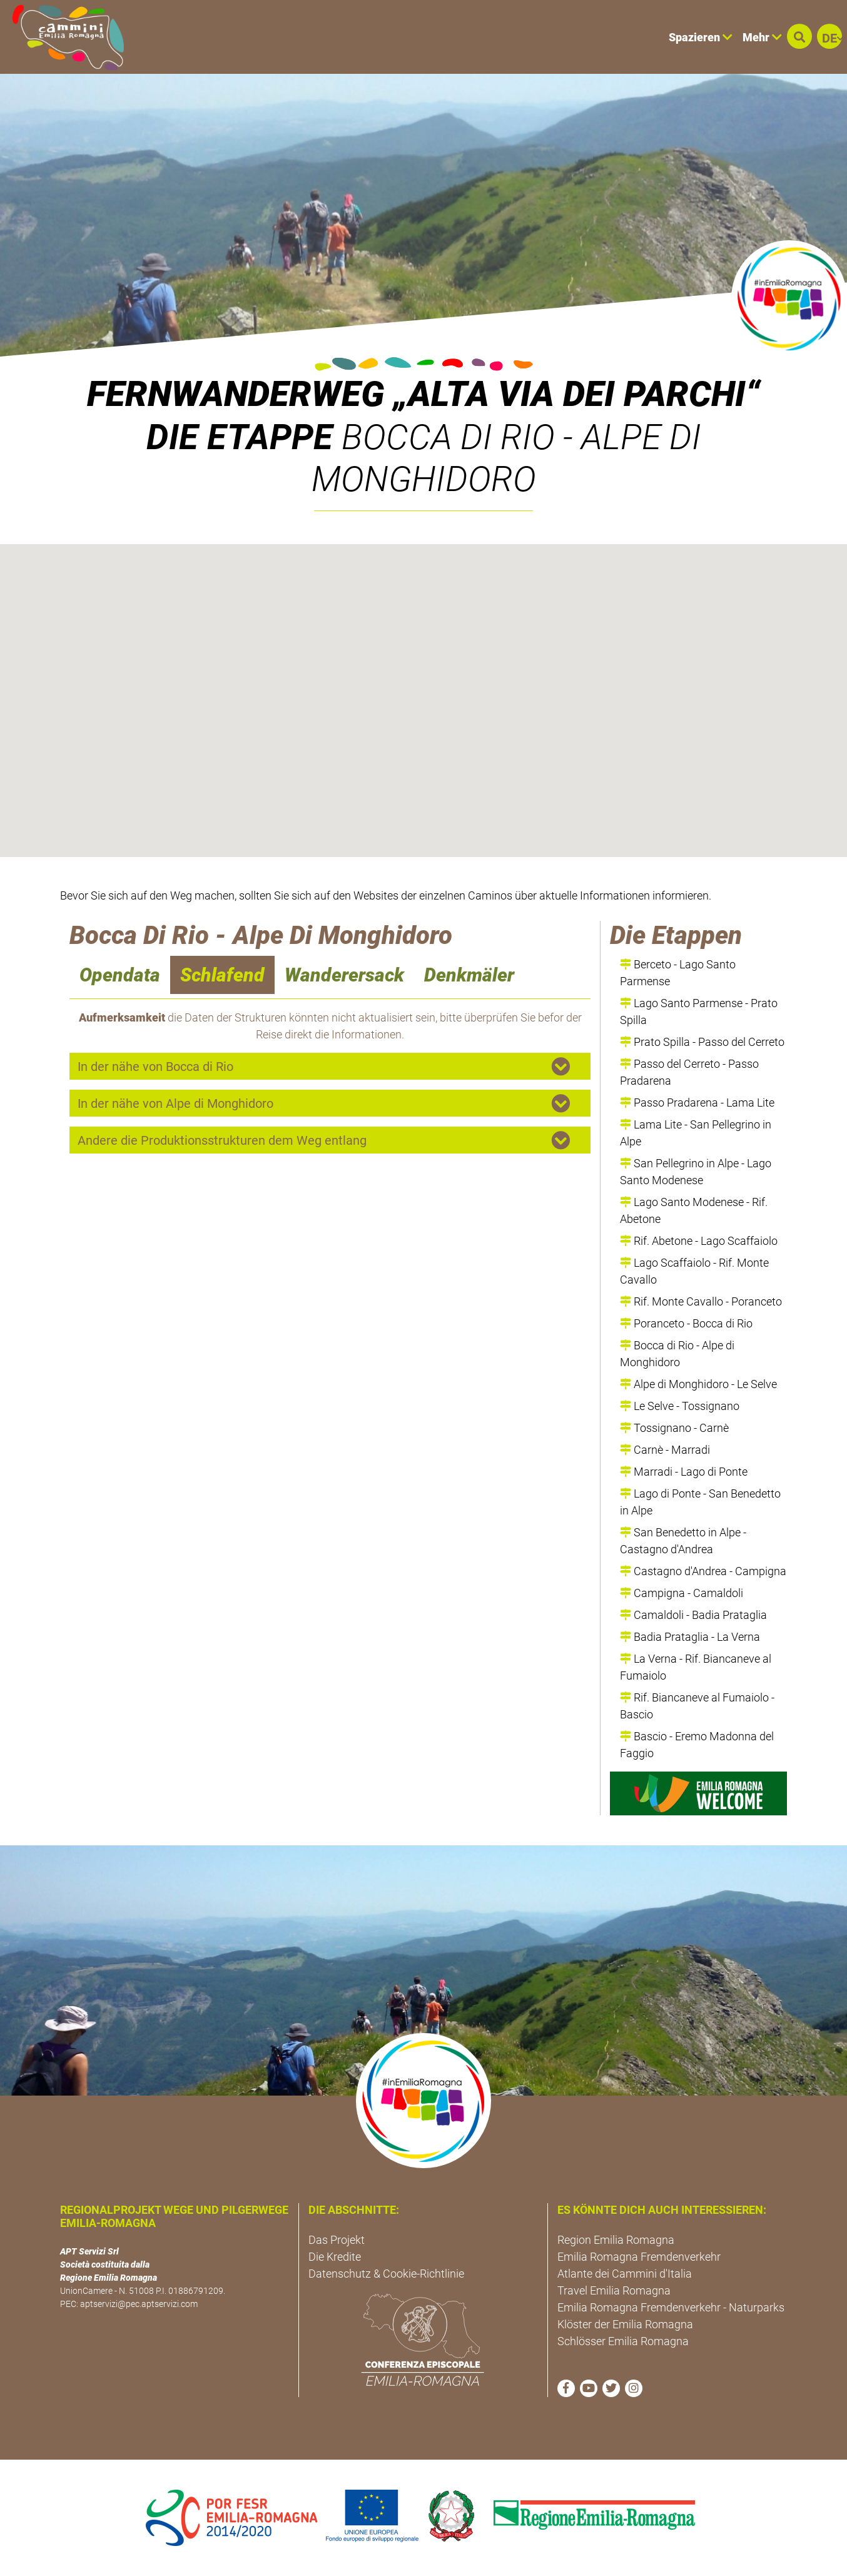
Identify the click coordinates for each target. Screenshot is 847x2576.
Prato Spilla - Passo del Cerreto (702, 1041)
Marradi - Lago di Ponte (684, 1471)
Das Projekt (336, 2239)
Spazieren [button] (701, 37)
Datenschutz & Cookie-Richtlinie (386, 2273)
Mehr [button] (762, 37)
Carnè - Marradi (665, 1449)
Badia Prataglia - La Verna (690, 1636)
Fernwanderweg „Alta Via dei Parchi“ (423, 394)
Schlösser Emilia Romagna (623, 2341)
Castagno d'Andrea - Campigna (703, 1571)
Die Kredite (334, 2256)
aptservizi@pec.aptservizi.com (139, 2304)
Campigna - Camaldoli (681, 1593)
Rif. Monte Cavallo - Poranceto (701, 1301)
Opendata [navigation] (119, 975)
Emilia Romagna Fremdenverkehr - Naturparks (670, 2307)
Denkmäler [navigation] (469, 975)
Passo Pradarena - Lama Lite (697, 1102)
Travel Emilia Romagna (614, 2290)
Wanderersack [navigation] (344, 975)
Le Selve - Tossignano (679, 1405)
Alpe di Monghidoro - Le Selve (698, 1384)
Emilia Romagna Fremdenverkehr (639, 2256)
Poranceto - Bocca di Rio (686, 1323)
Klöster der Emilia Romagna (625, 2324)
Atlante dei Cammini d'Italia (624, 2273)
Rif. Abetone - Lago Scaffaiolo (699, 1240)
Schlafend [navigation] (222, 975)
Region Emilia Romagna (615, 2239)
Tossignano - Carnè (674, 1427)
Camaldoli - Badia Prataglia (693, 1614)
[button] (799, 36)
